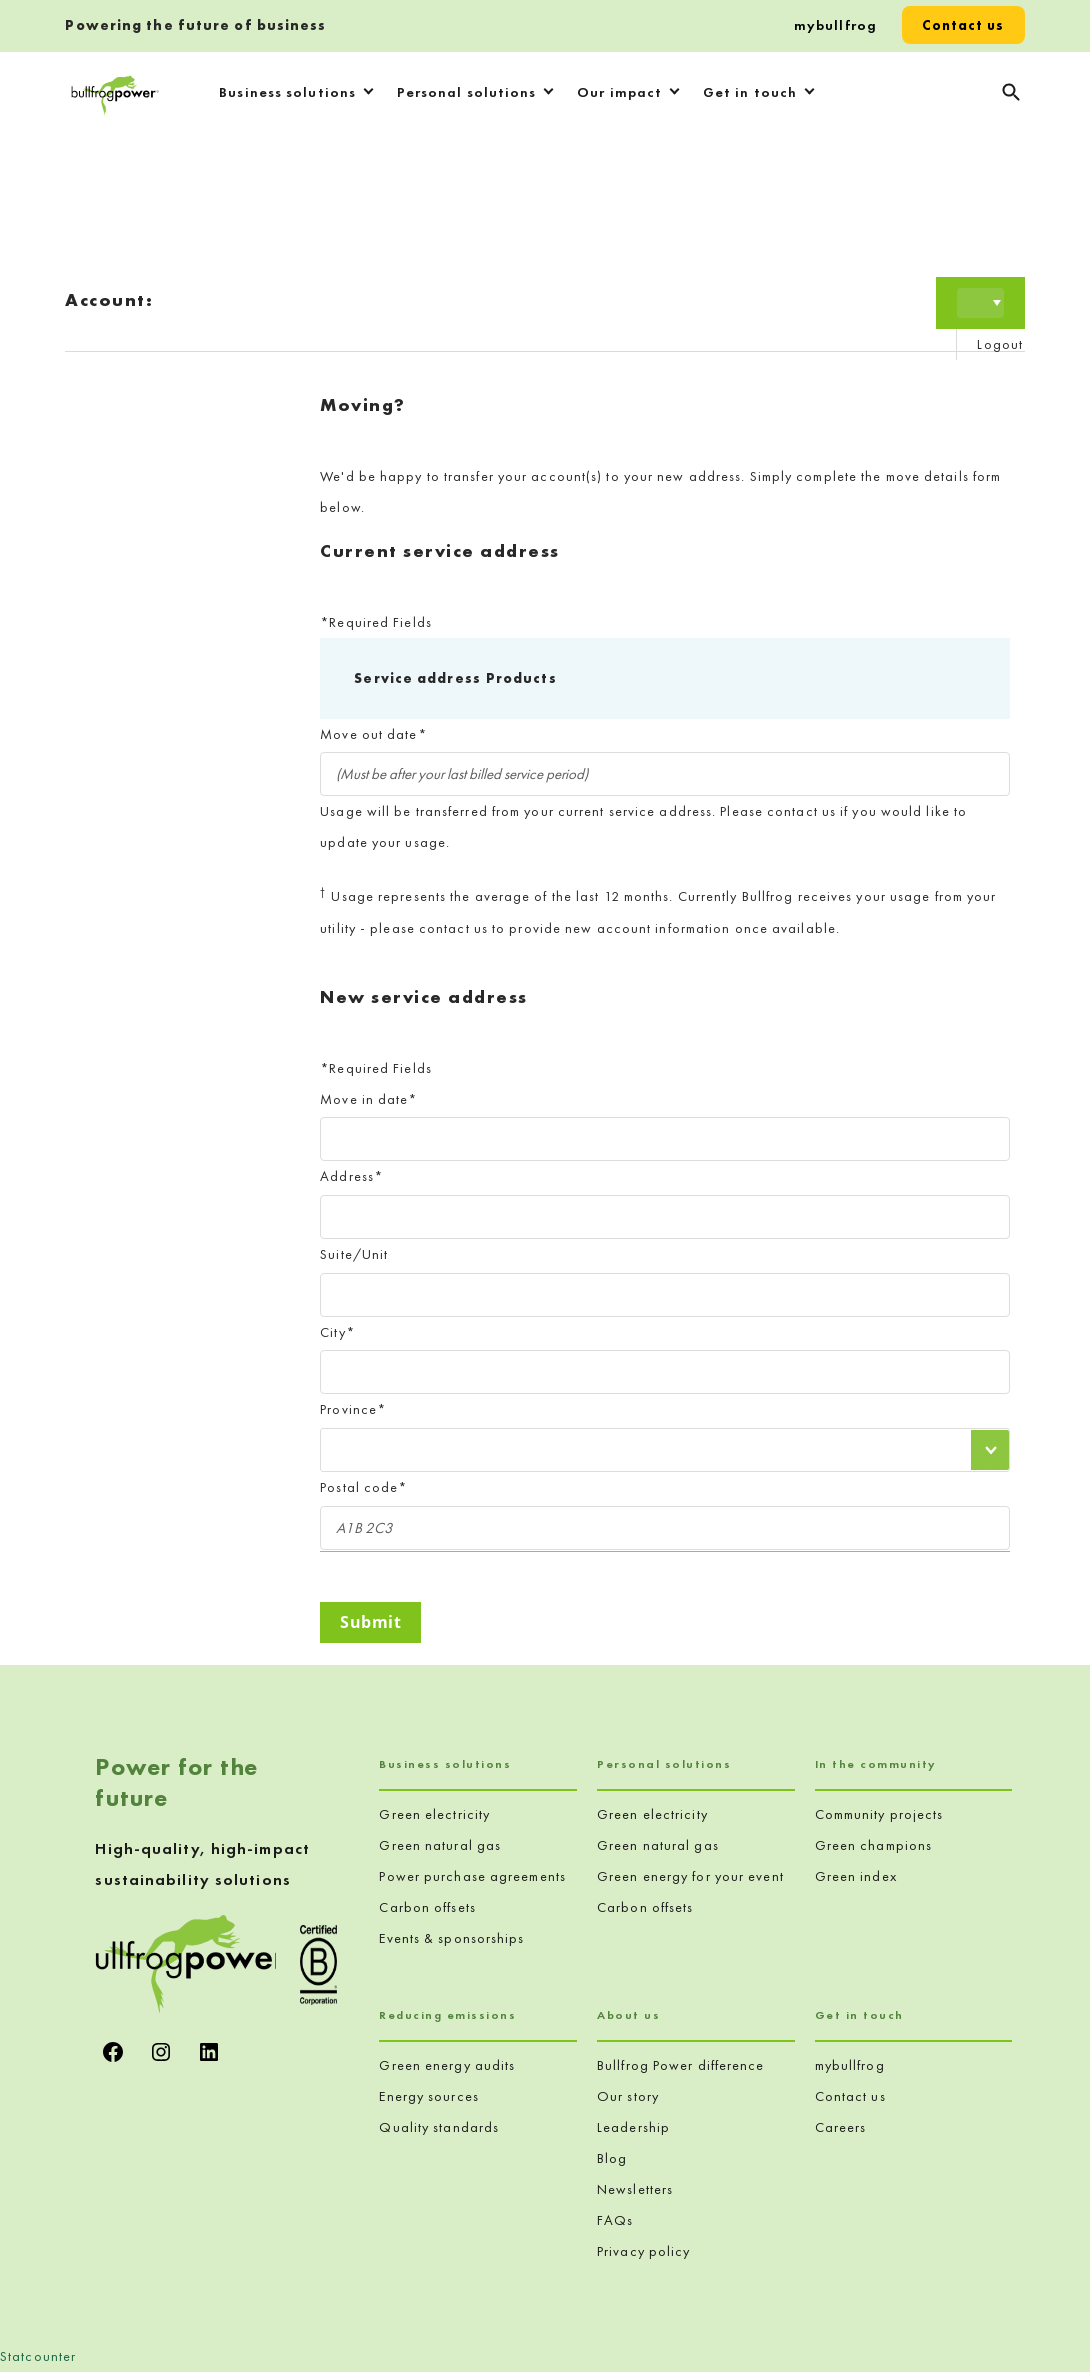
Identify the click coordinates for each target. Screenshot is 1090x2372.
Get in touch (750, 92)
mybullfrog (835, 25)
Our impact (619, 92)
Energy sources (428, 2096)
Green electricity (434, 1814)
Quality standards (439, 2127)
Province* (353, 1409)
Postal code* (363, 1487)
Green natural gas (440, 1845)
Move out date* (373, 734)
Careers (841, 2127)
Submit (370, 1622)
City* (337, 1332)
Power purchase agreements (472, 1876)
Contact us (963, 25)
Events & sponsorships (451, 1938)
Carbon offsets (427, 1907)
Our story (628, 2096)
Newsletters (635, 2189)
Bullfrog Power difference (681, 2065)
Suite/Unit (354, 1254)
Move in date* (368, 1099)
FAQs (615, 2220)
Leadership (633, 2127)
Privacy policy (643, 2251)
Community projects (879, 1814)
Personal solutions (467, 92)
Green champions (874, 1845)
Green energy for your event (690, 1876)
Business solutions (287, 92)
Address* (351, 1176)
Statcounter (38, 2356)
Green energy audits (447, 2065)
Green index (856, 1876)
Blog (612, 2158)
